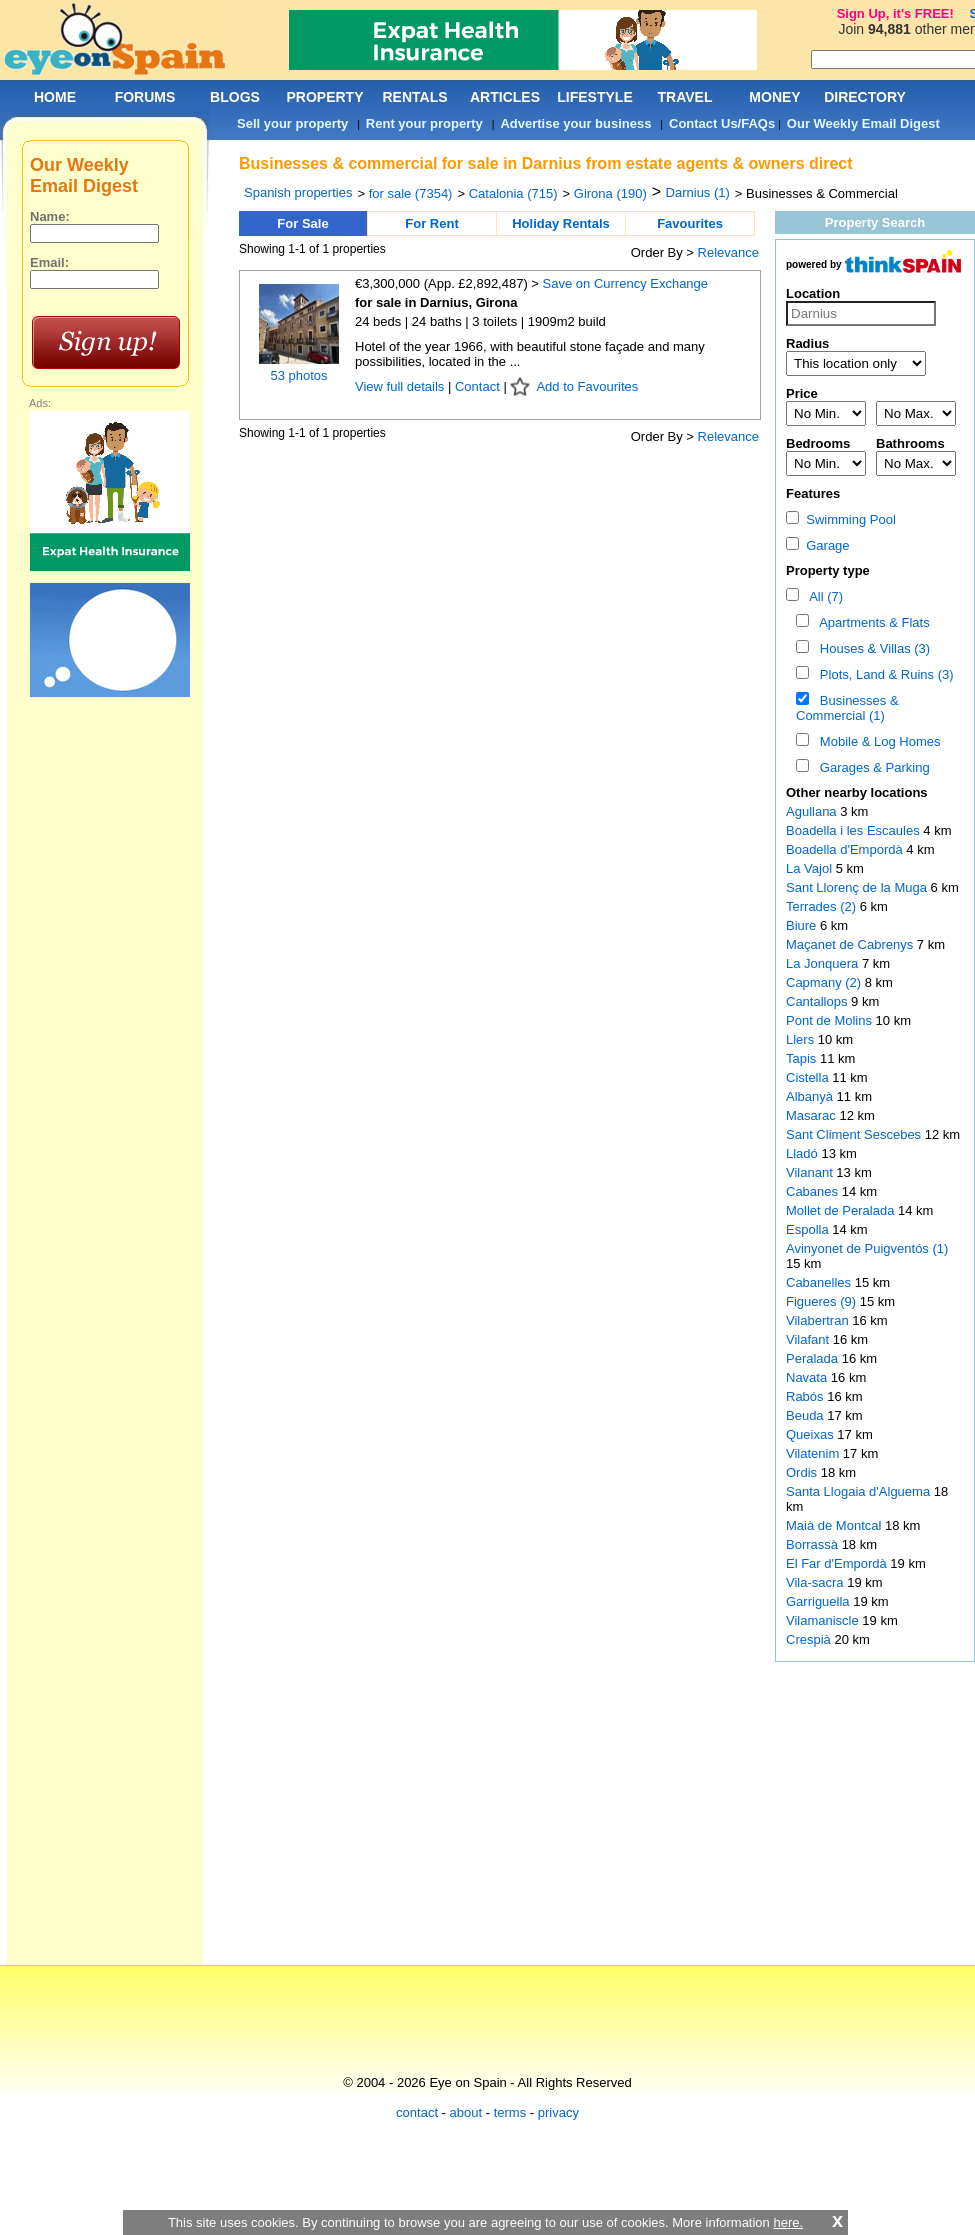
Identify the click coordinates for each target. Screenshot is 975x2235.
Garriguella (819, 1601)
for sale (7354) (411, 193)
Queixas (811, 1434)
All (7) (823, 596)
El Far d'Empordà (838, 1563)
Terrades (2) (821, 906)
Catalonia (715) (513, 193)
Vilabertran (819, 1320)
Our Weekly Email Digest (863, 123)
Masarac (812, 1115)
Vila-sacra (816, 1582)
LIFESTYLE (594, 97)
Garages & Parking (871, 767)
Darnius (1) (698, 192)
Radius (807, 343)
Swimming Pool (841, 519)
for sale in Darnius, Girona (436, 302)
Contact (477, 386)
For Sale (302, 223)
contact (417, 2112)
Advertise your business (575, 123)
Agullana (813, 811)
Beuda (806, 1415)
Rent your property (424, 123)
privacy (558, 2112)
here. (788, 2222)
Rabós (806, 1396)
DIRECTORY (865, 97)
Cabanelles (820, 1282)
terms (510, 2112)
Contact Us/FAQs (722, 123)
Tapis (803, 1058)
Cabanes (814, 1191)
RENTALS (414, 97)
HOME (55, 97)
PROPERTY (324, 97)
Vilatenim (814, 1453)
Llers (802, 1039)
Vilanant (811, 1172)
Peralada (814, 1358)
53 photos (298, 375)
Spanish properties (298, 192)
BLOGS (235, 97)
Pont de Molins (831, 1020)
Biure (803, 925)
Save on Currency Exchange (625, 283)
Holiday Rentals (561, 223)
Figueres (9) (821, 1301)
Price (802, 393)
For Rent (431, 223)
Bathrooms (910, 443)
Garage (818, 545)
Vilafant (809, 1339)
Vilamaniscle (824, 1620)
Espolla (809, 1229)
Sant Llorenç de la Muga (858, 887)
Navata (808, 1377)
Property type (828, 570)
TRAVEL (685, 97)
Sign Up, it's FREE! (895, 13)
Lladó (803, 1153)
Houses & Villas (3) (872, 648)
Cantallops (818, 1001)
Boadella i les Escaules (854, 830)
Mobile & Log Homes (877, 741)
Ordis (803, 1472)
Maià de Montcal (835, 1525)
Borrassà (814, 1544)
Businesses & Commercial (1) (847, 708)
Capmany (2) (823, 982)
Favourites (690, 223)
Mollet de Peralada (842, 1210)
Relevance (728, 252)
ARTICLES (505, 97)
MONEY (774, 97)
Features (813, 493)
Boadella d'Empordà (846, 849)
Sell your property (292, 123)
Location (813, 293)
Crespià (810, 1639)
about (466, 2112)
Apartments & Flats (871, 622)
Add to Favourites (587, 386)
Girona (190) (610, 193)
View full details (401, 386)
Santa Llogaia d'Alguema (860, 1491)
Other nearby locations (857, 792)
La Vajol (811, 868)
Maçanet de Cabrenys (851, 944)
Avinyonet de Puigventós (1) (867, 1248)
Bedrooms (818, 443)
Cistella (809, 1077)
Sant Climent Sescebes (855, 1134)
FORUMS (145, 97)
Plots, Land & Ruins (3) (883, 674)
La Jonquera (824, 963)
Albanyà (811, 1096)
